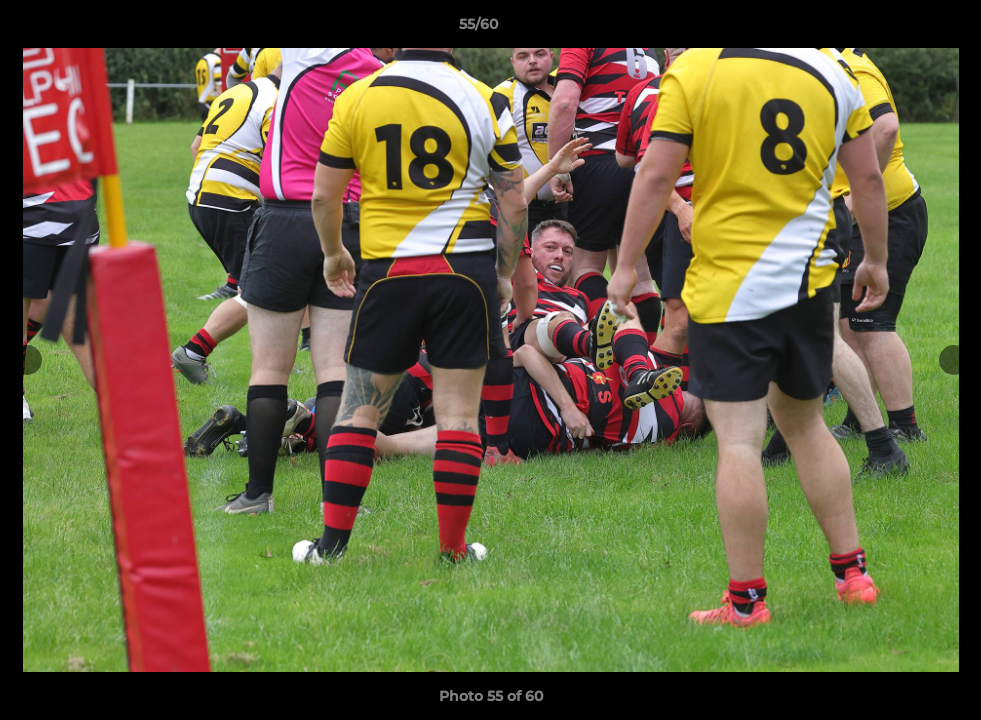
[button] (897, 29)
